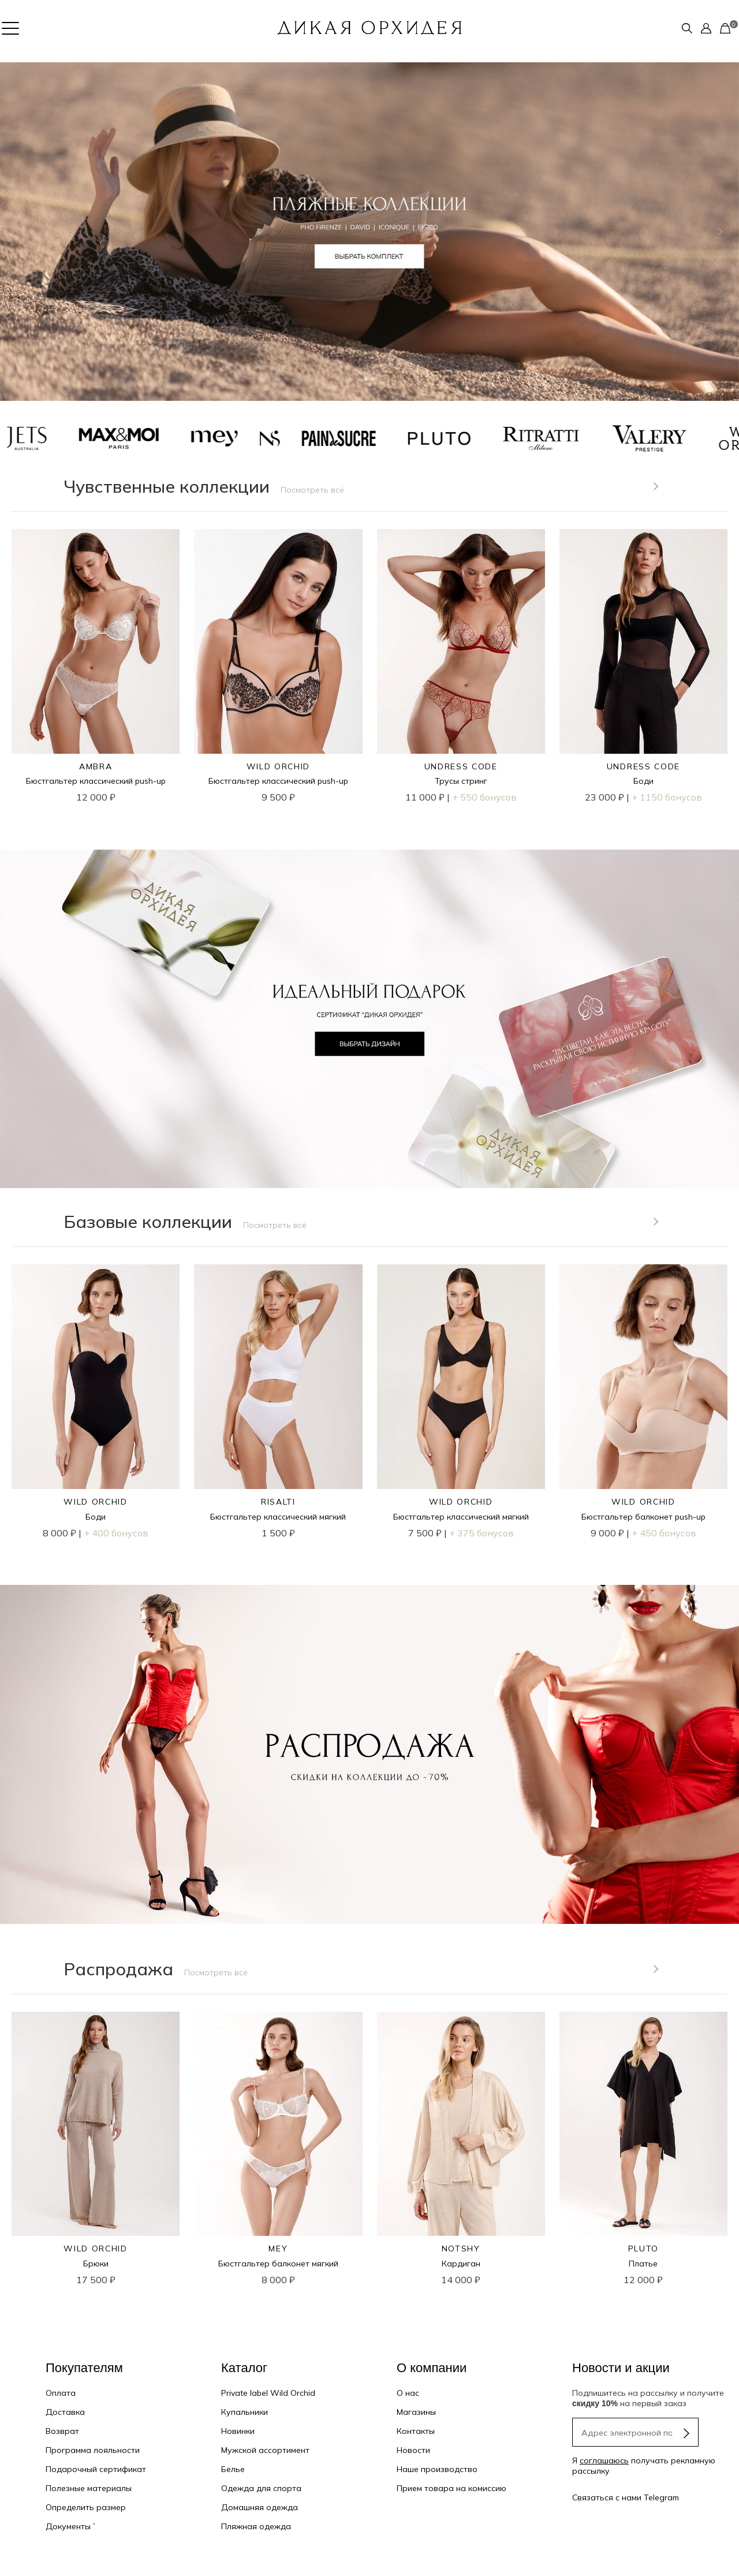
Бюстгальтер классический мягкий (278, 1517)
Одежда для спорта (261, 2488)
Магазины (416, 2412)
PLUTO (643, 2248)
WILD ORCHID (278, 766)
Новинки (238, 2431)
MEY (278, 2248)
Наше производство (437, 2469)
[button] (18, 231)
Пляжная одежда (256, 2526)
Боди (643, 781)
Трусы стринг (461, 781)
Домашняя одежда (259, 2507)
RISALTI (278, 1502)
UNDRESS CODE (461, 766)
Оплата (61, 2393)
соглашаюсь (604, 2460)
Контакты (416, 2431)
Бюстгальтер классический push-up (96, 781)
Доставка (65, 2412)
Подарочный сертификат (96, 2469)
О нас (408, 2393)
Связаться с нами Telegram (625, 2497)
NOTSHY (461, 2248)
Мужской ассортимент (265, 2450)
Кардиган (461, 2263)
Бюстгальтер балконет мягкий (278, 2263)
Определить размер (86, 2507)
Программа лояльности (93, 2450)
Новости (413, 2450)
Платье (643, 2263)
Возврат (62, 2431)
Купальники (244, 2412)
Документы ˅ (70, 2526)
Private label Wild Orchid (268, 2393)
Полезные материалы (89, 2488)
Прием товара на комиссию (451, 2488)
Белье (233, 2469)
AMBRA (95, 766)
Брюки (96, 2263)
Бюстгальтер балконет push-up (643, 1517)
